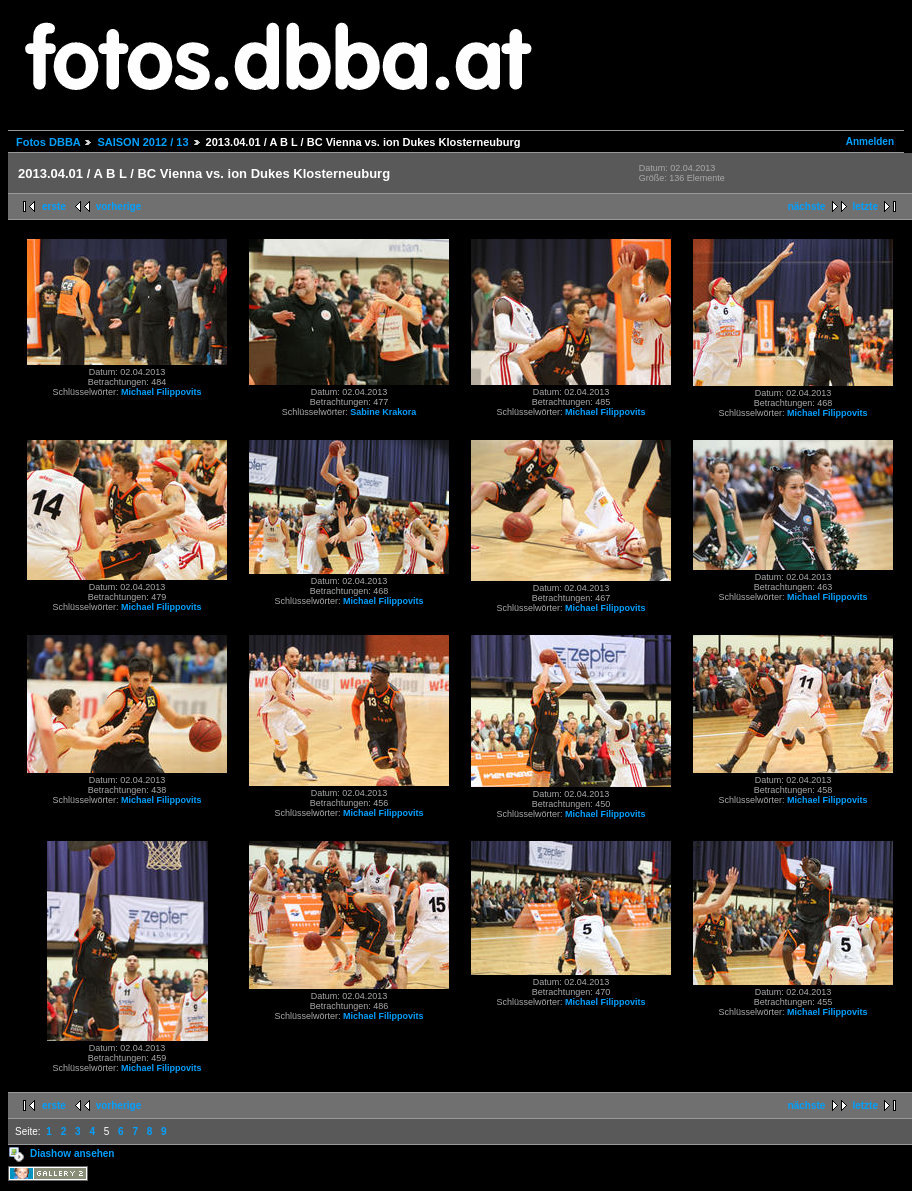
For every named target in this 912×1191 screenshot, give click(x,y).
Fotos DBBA (48, 142)
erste (54, 206)
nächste (807, 206)
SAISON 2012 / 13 (142, 142)
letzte (865, 206)
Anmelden (870, 141)
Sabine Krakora (383, 412)
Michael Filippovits (161, 392)
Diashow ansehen (72, 1153)
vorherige (119, 206)
